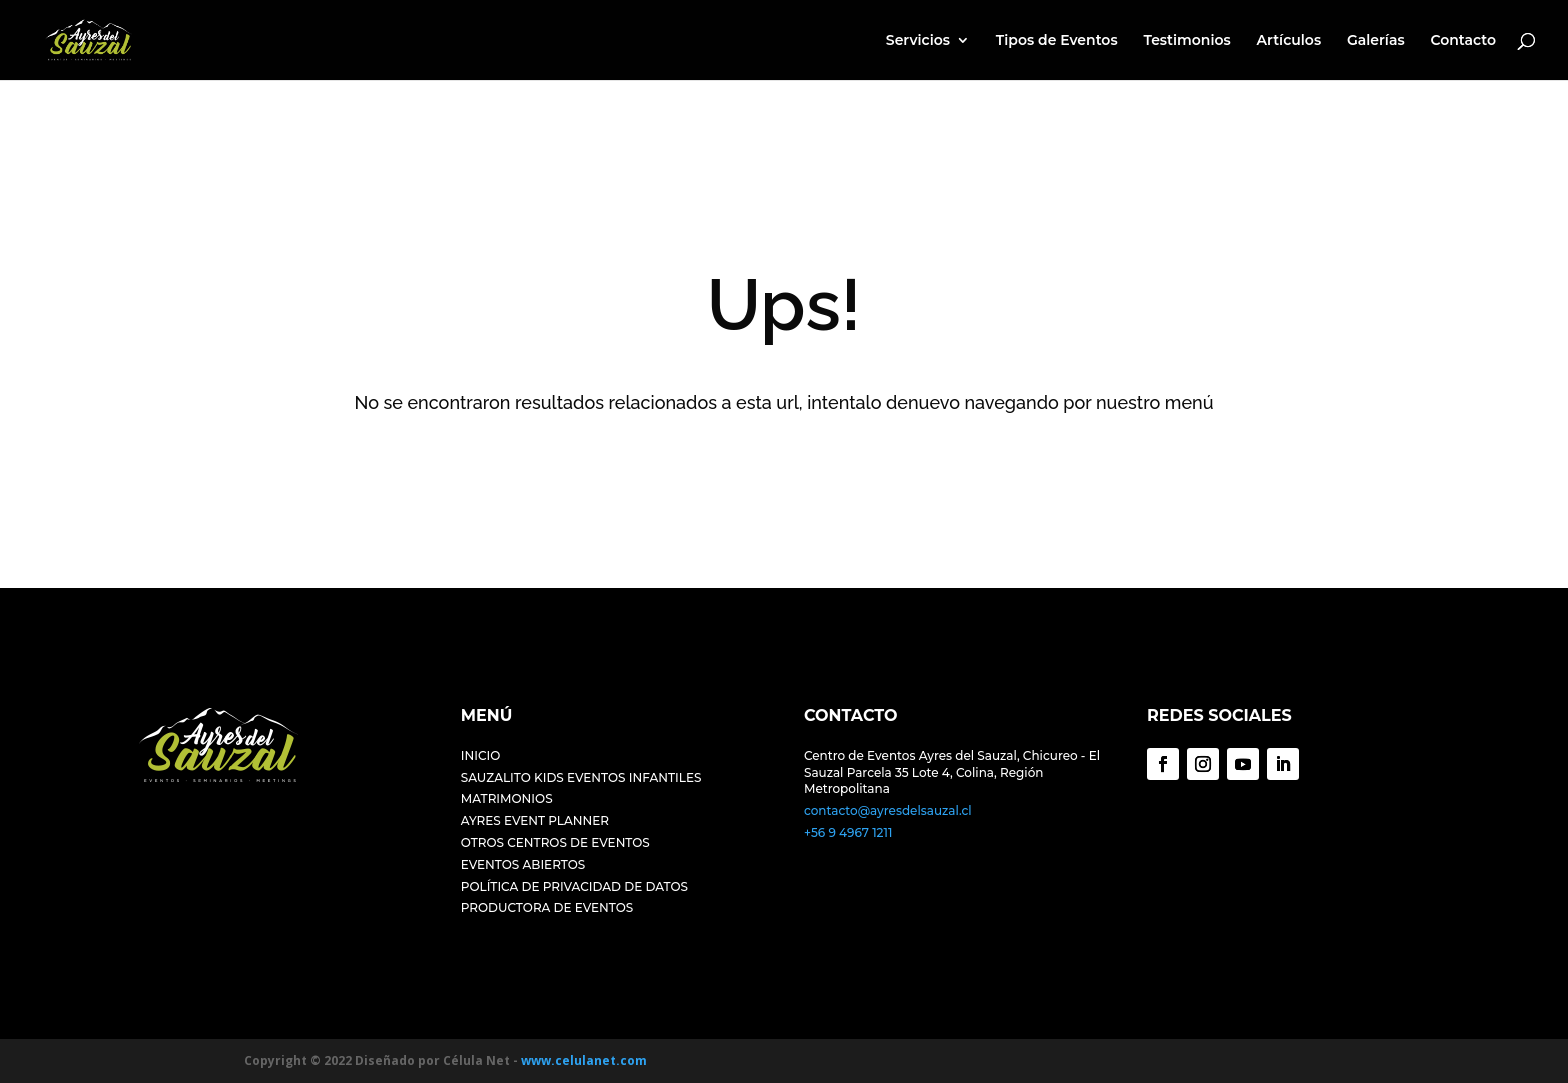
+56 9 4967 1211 (848, 832)
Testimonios (1186, 41)
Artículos (1289, 41)
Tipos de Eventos (1057, 41)
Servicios (918, 41)
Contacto (1463, 41)
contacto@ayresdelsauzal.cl (888, 810)
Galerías (1376, 41)
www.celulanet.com (584, 1060)
